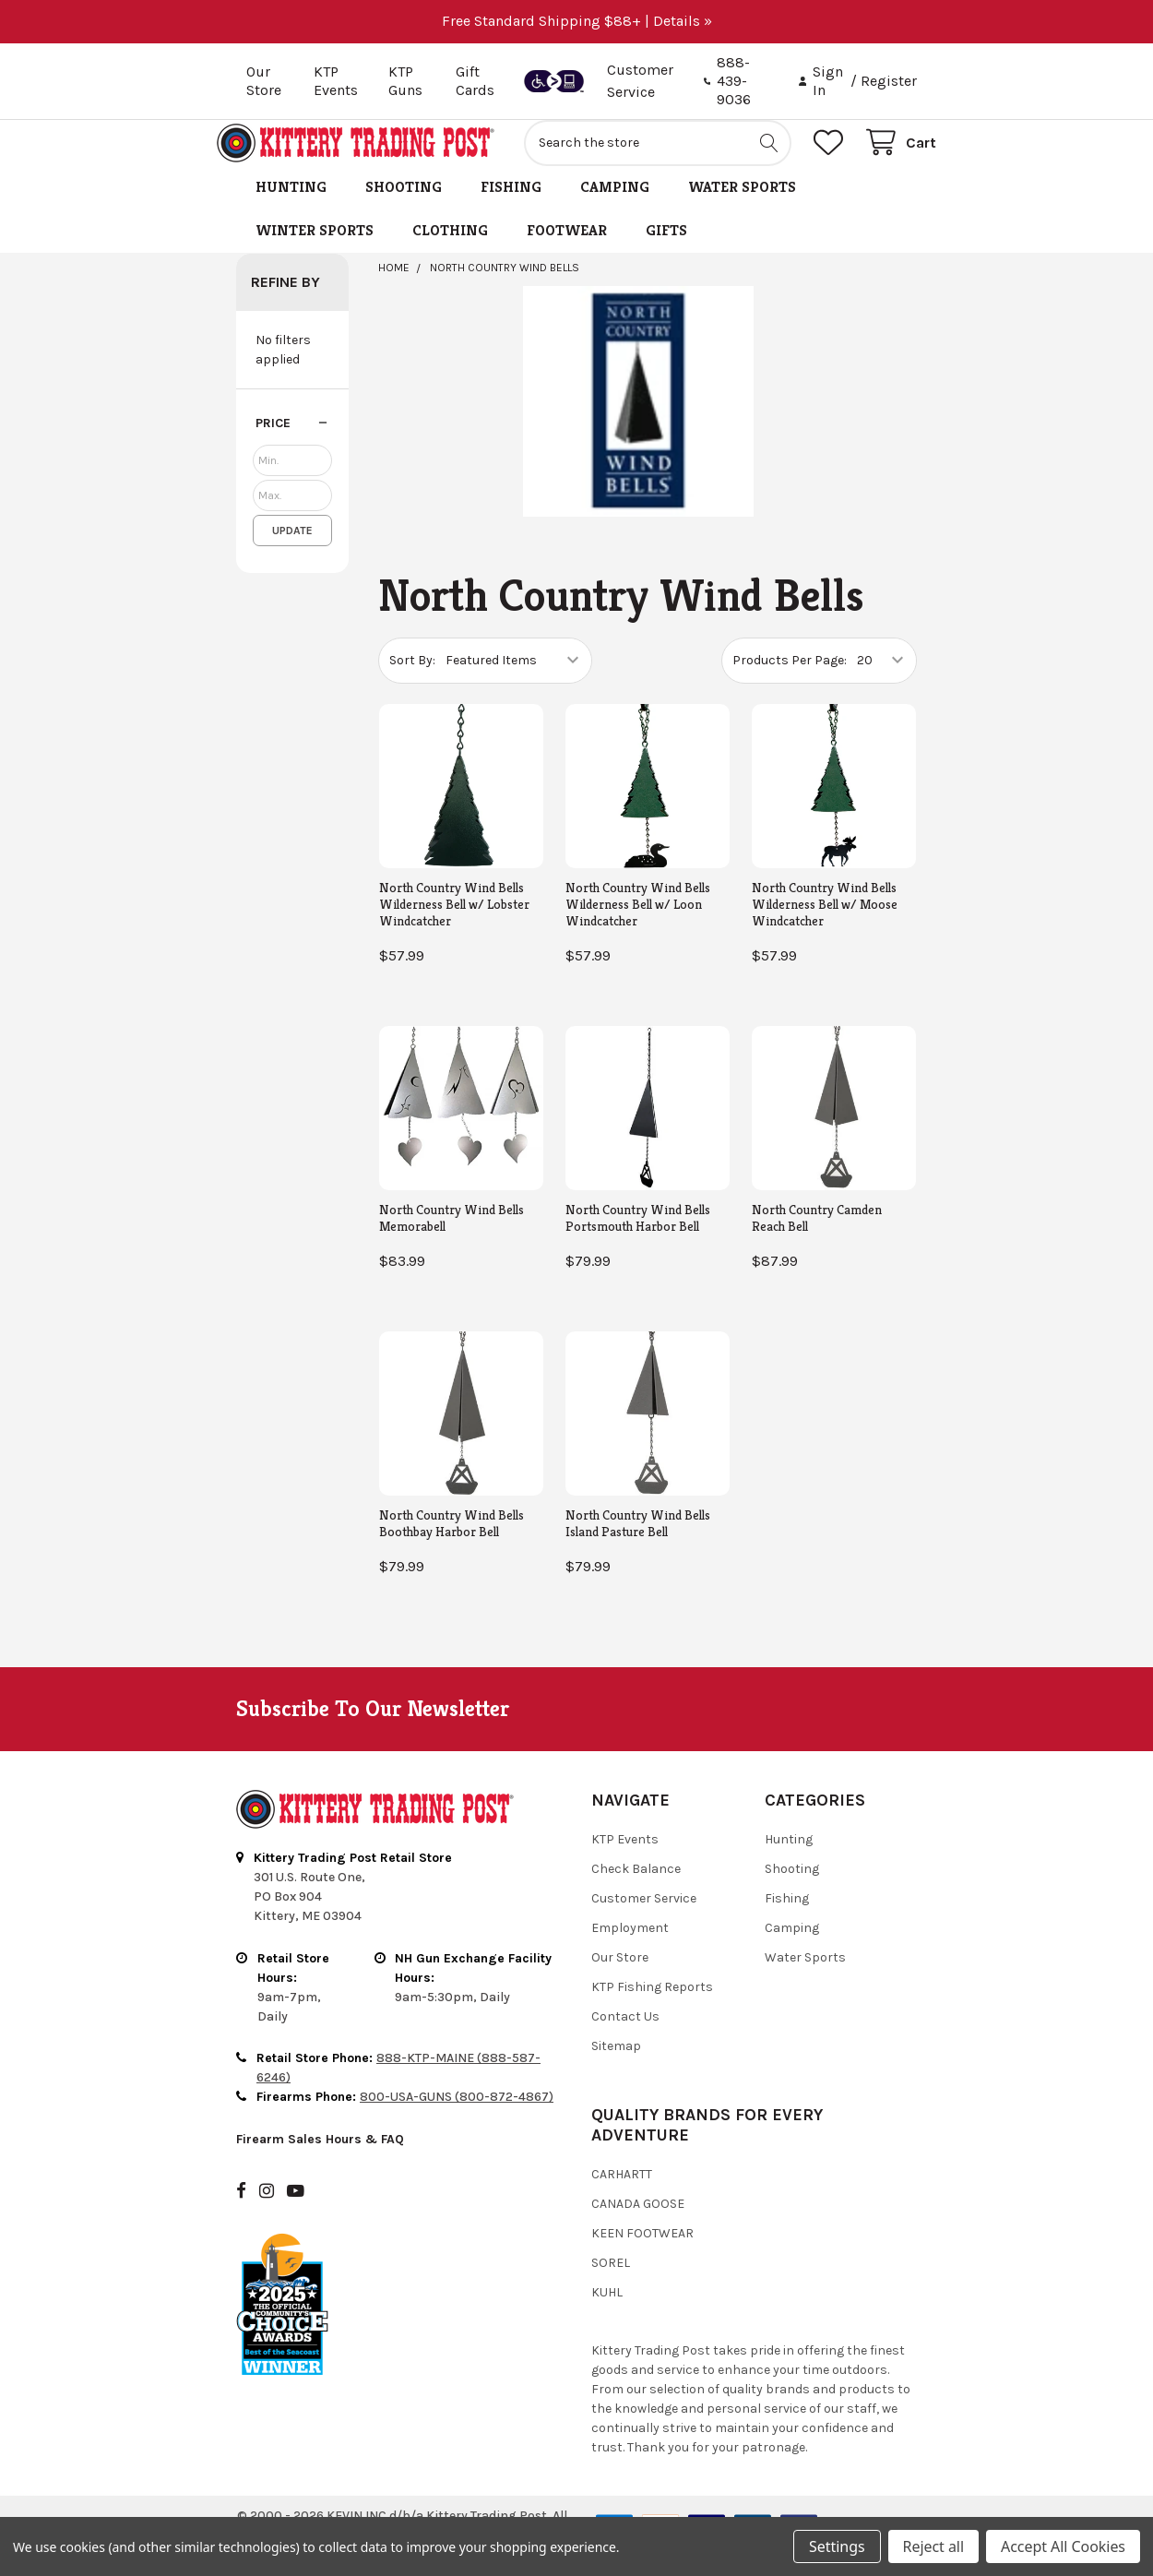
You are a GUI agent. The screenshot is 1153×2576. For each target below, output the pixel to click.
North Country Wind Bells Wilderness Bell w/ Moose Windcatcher (824, 924)
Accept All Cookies (1063, 2546)
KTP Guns (405, 81)
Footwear (567, 250)
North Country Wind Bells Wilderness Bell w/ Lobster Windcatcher (454, 924)
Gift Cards (475, 81)
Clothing (450, 250)
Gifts (666, 250)
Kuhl (607, 2312)
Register (889, 80)
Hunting (291, 207)
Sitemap (616, 2066)
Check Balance (636, 1889)
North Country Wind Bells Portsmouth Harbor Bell (637, 1238)
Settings (836, 2546)
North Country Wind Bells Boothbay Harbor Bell (451, 1542)
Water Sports (742, 207)
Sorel (610, 2283)
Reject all (933, 2546)
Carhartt (621, 2194)
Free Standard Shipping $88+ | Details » (577, 21)
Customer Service (643, 1918)
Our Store (263, 81)
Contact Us (625, 2037)
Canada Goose (637, 2224)
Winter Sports (315, 250)
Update (292, 550)
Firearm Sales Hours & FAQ (320, 2159)
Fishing (511, 207)
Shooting (403, 207)
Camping (614, 207)
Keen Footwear (642, 2253)
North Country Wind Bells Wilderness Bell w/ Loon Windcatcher (637, 924)
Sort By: (412, 680)
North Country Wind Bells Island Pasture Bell (637, 1542)
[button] (292, 444)
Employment (630, 1948)
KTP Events (336, 81)
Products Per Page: (789, 680)
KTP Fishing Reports (652, 2007)
